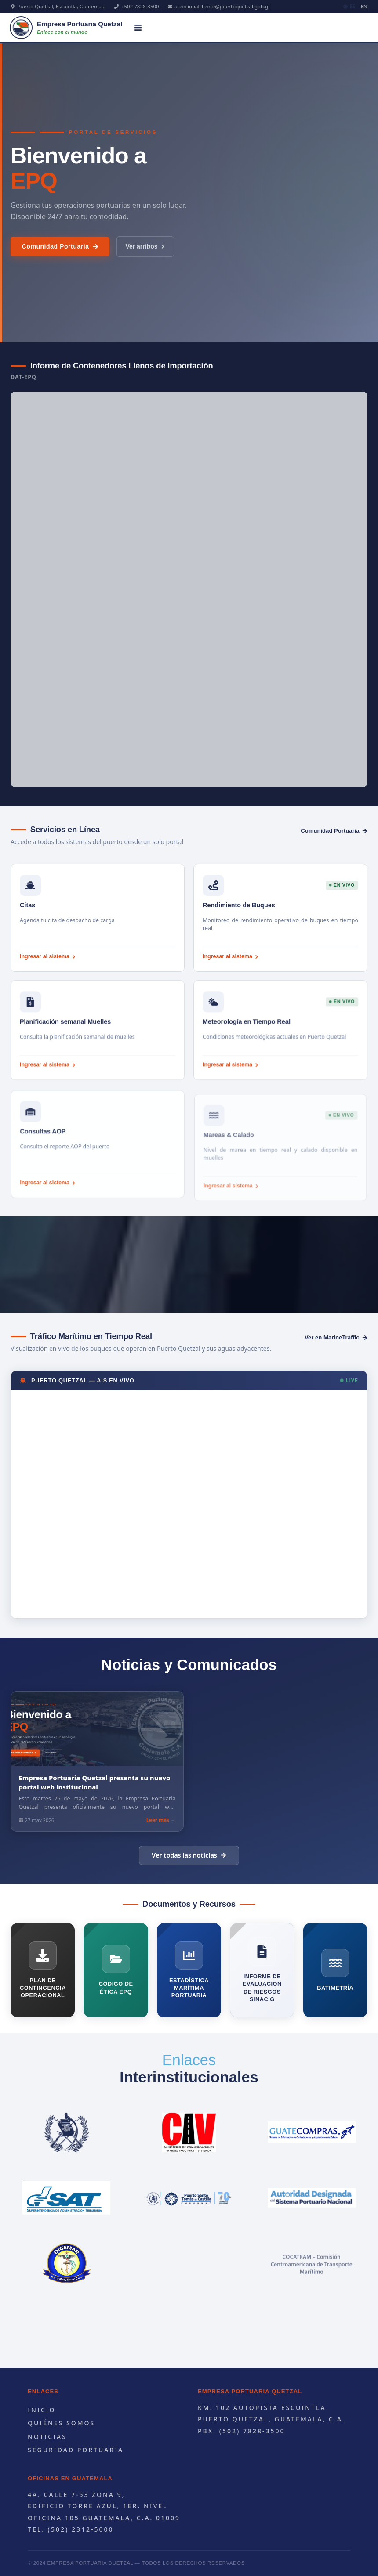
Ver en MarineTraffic (336, 1337)
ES (349, 6)
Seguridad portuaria (76, 2450)
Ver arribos (145, 258)
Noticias (47, 2436)
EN (363, 6)
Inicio (42, 2410)
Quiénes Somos (61, 2423)
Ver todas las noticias (189, 1855)
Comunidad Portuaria (60, 258)
